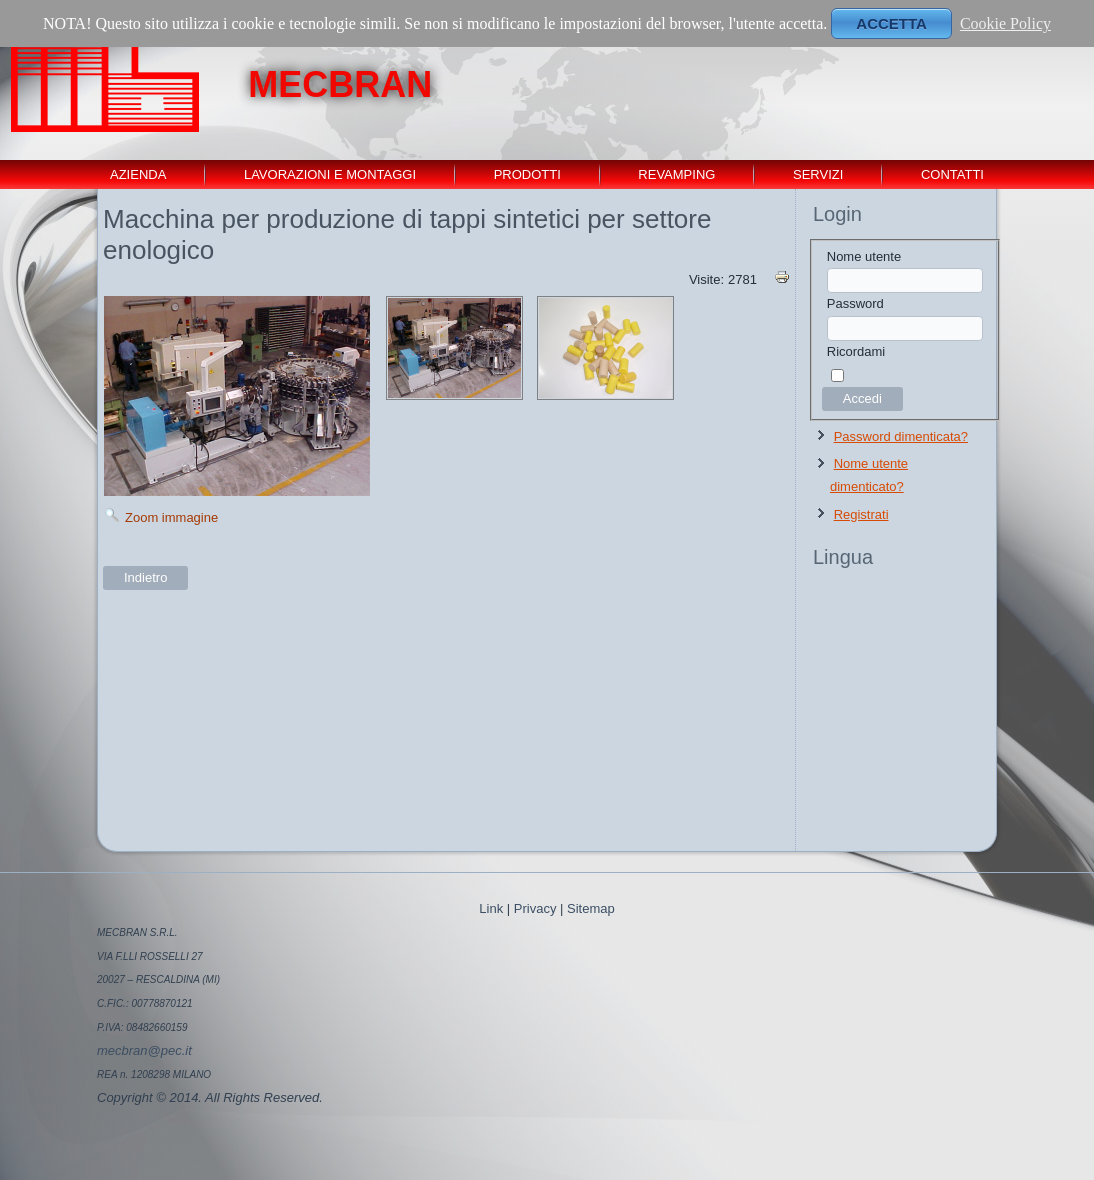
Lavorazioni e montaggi (330, 174)
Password (855, 303)
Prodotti (527, 174)
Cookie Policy (1005, 23)
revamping (676, 174)
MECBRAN (340, 84)
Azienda (138, 174)
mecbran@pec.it (144, 1050)
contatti (952, 174)
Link (491, 908)
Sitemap (591, 908)
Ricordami (856, 351)
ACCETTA (891, 23)
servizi (818, 174)
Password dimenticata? (901, 436)
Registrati (861, 514)
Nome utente (864, 256)
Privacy (535, 908)
